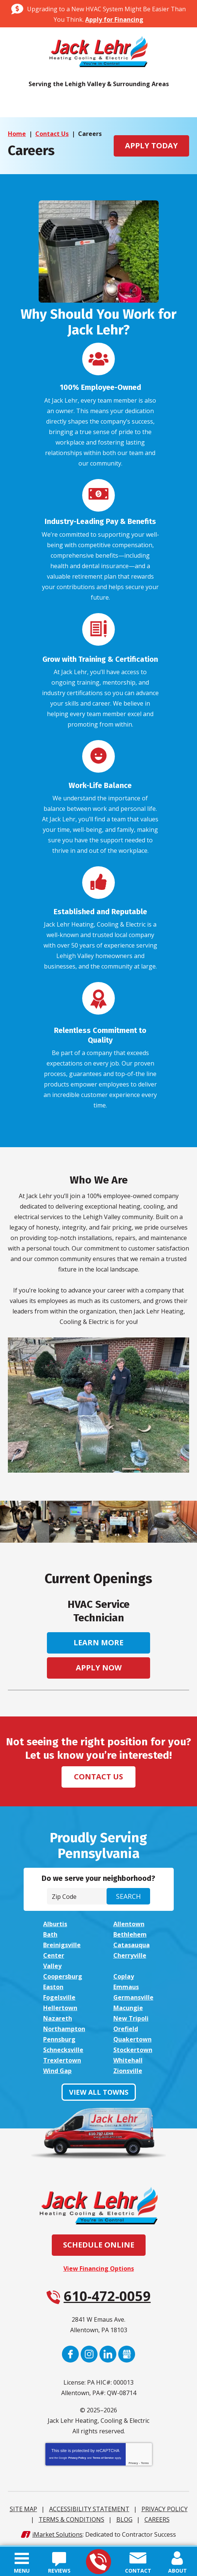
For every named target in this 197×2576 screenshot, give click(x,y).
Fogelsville (59, 1994)
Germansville (133, 1994)
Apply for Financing (114, 19)
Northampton (64, 2026)
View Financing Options (98, 2265)
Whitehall (128, 2057)
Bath (50, 1931)
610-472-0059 (98, 2562)
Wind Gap (57, 2068)
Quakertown (132, 2036)
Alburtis (55, 1921)
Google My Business (126, 2351)
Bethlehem (130, 1931)
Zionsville (127, 2068)
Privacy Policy (77, 2455)
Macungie (128, 2005)
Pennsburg (59, 2036)
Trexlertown (62, 2057)
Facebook (70, 2351)
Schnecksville (63, 2047)
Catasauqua (131, 1942)
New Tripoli (131, 2015)
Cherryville (129, 1952)
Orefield (125, 2026)
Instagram (89, 2351)
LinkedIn (107, 2351)
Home (17, 134)
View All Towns (98, 2089)
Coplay (123, 1973)
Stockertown (132, 2047)
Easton (53, 1984)
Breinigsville (62, 1942)
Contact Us (52, 133)
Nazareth (57, 2015)
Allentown (128, 1921)
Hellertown (60, 2005)
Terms (145, 2460)
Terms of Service (103, 2455)
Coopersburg (62, 1973)
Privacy (133, 2460)
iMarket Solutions (57, 2531)
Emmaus (126, 1984)
